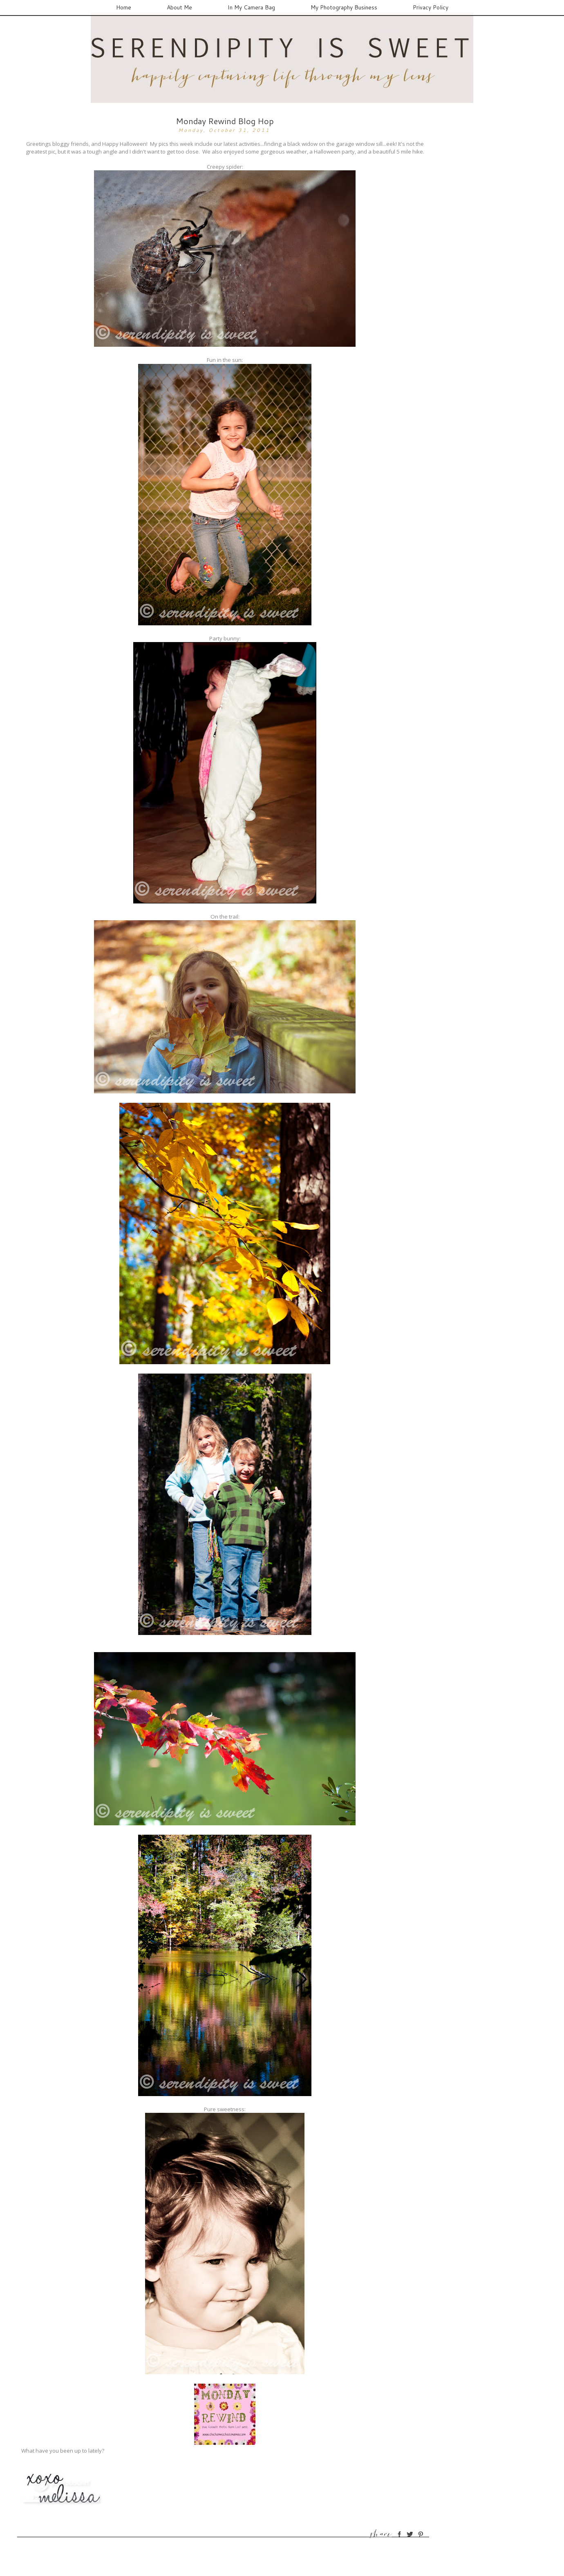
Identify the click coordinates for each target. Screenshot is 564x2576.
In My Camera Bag (251, 7)
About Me (179, 7)
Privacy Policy (430, 7)
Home (123, 7)
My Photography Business (344, 7)
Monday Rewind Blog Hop (225, 121)
